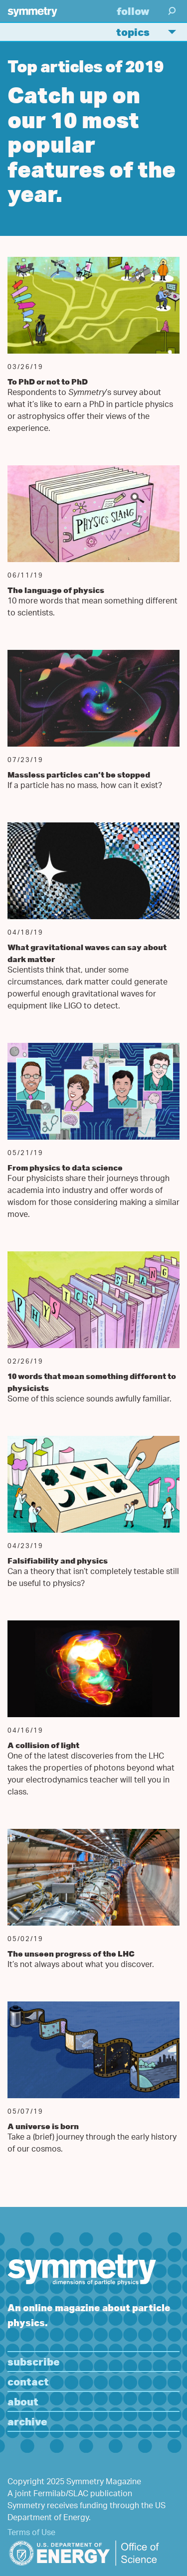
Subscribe (33, 2361)
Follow (133, 10)
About (22, 2401)
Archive (27, 2421)
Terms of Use (31, 2533)
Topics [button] (150, 31)
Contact (28, 2381)
